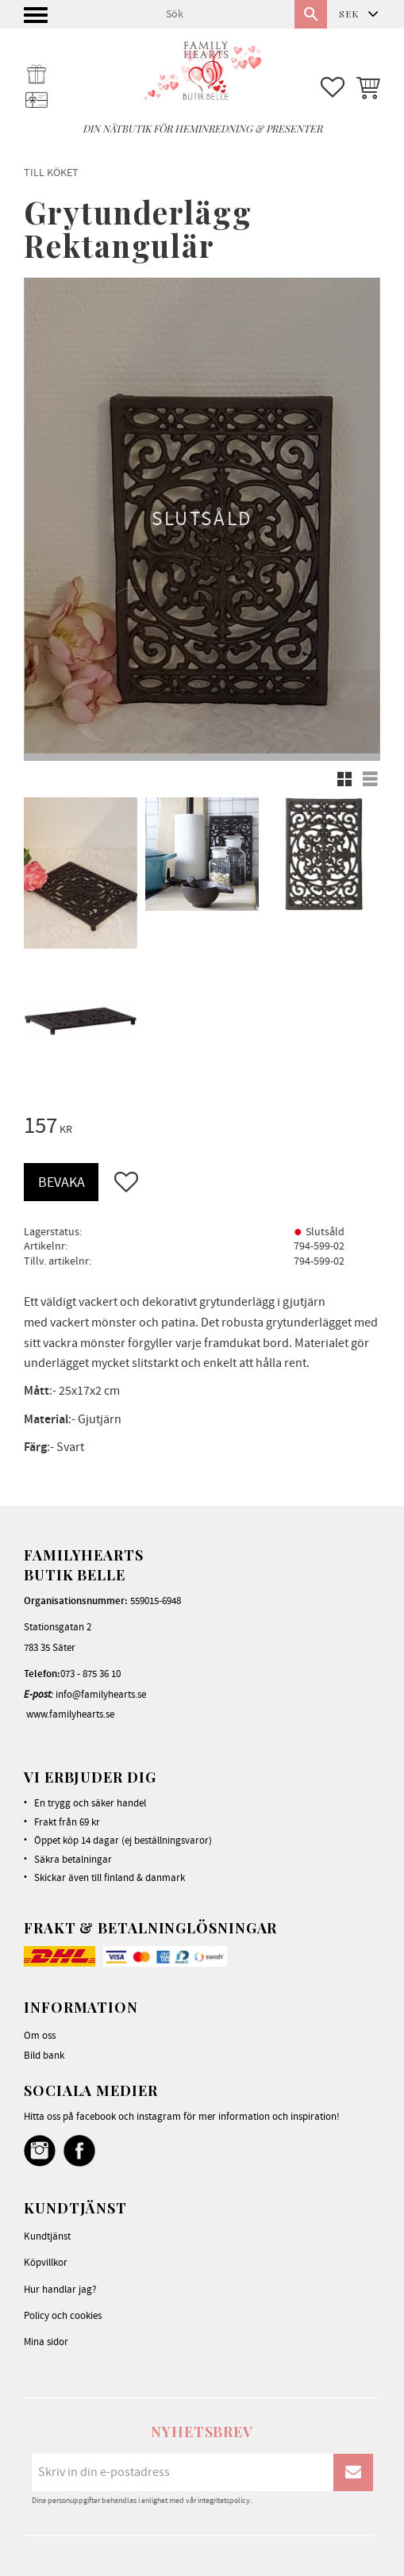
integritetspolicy (224, 2500)
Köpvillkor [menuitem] (45, 2262)
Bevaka (61, 1182)
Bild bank (44, 2055)
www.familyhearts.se (70, 1714)
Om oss (40, 2035)
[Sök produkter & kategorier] (223, 14)
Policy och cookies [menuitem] (63, 2315)
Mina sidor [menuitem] (46, 2342)
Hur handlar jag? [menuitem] (60, 2289)
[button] (38, 19)
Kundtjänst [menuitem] (47, 2236)
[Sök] (310, 14)
